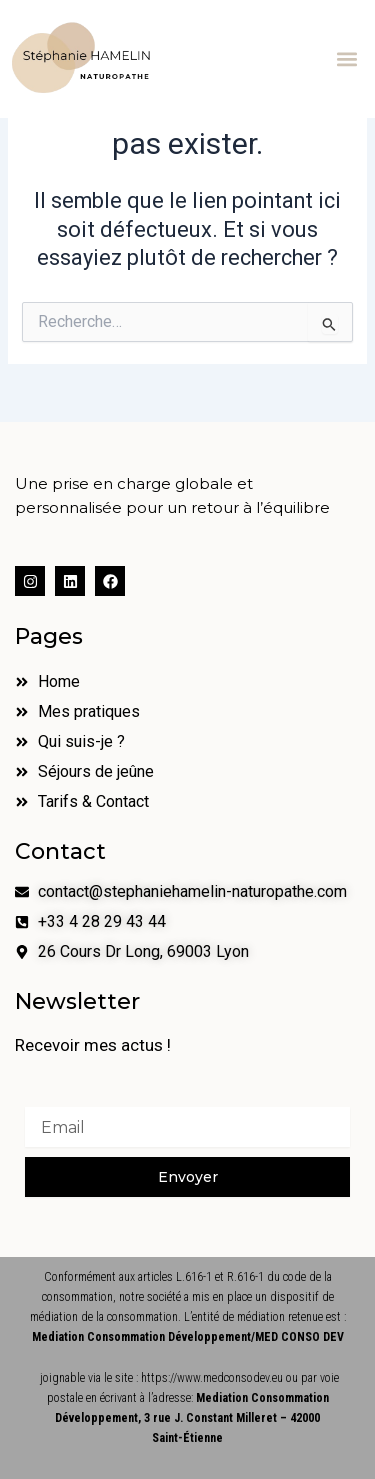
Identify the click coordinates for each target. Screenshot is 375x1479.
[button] (347, 58)
